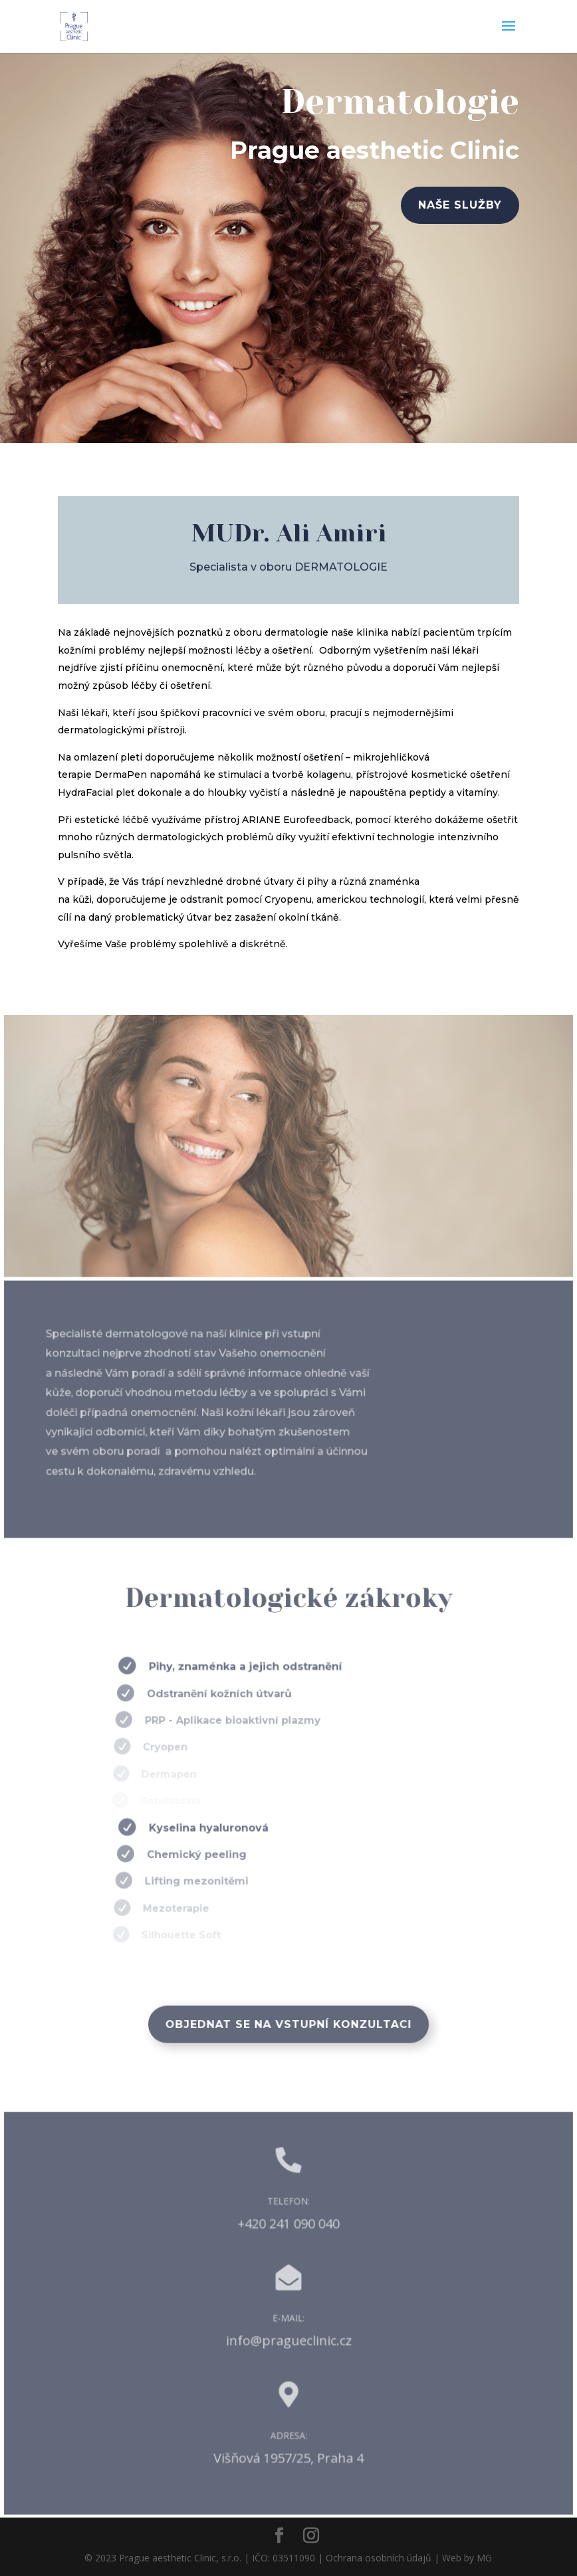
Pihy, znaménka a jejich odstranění (231, 1667)
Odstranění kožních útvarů (208, 1693)
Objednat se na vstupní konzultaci (288, 2024)
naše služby (456, 205)
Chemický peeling (187, 1854)
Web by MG (467, 2557)
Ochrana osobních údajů (378, 2557)
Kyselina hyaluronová (197, 1827)
